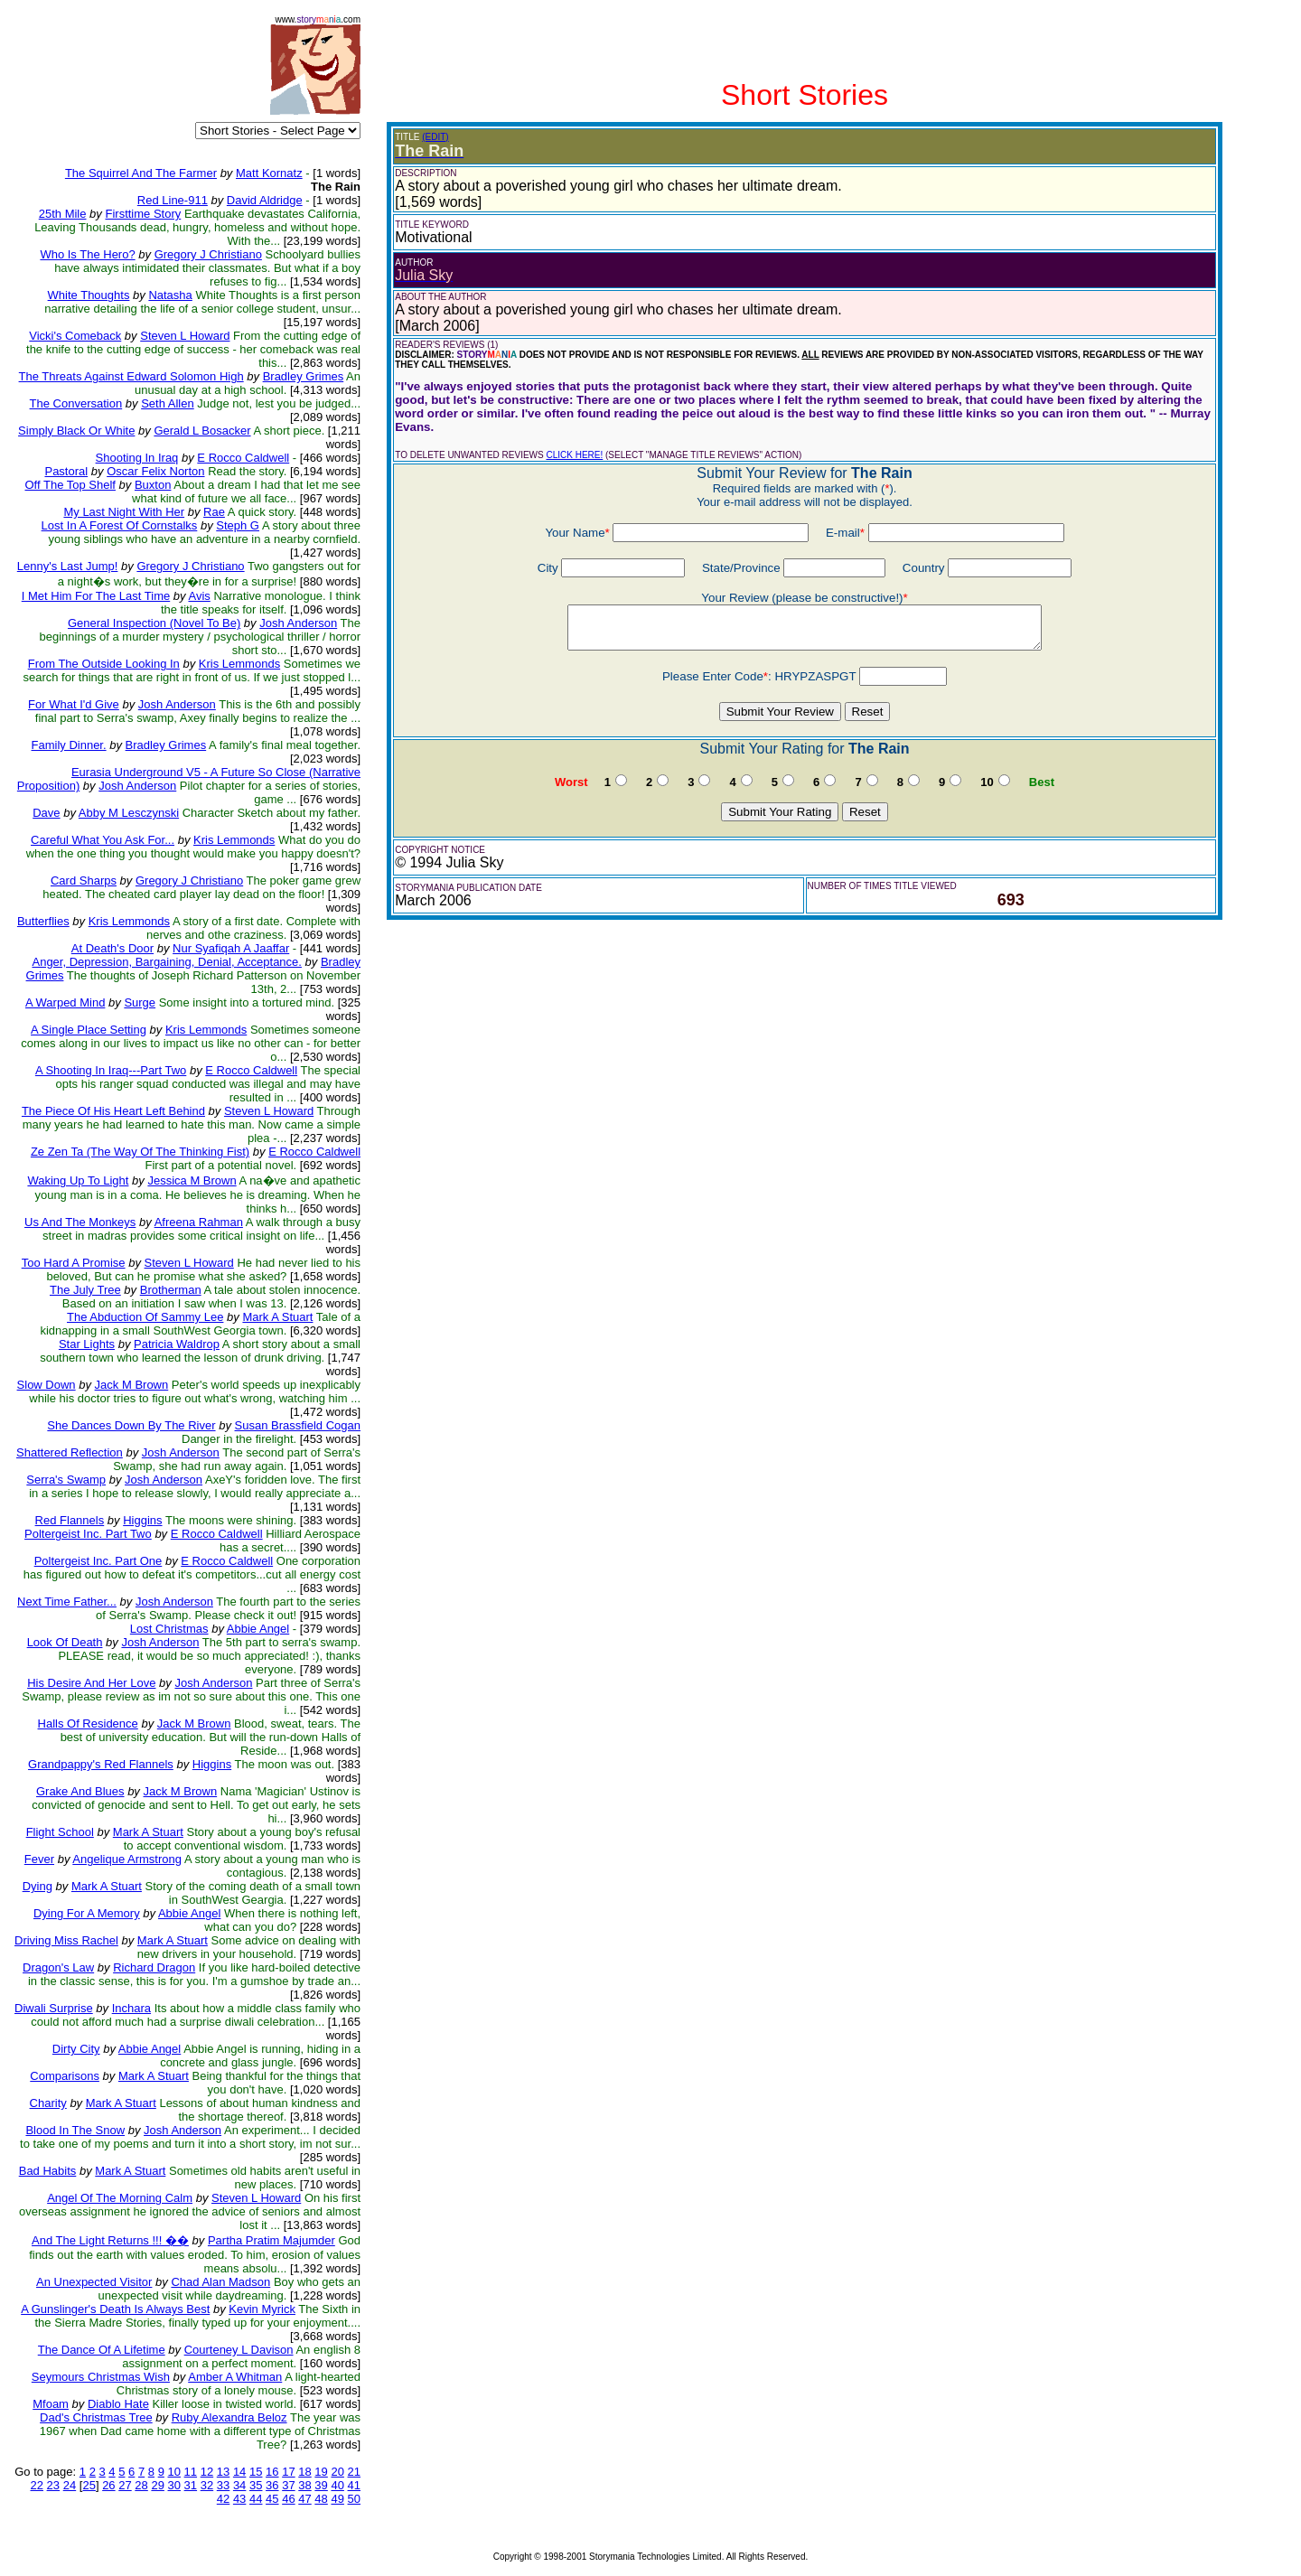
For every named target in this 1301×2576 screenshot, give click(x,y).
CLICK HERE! (574, 455)
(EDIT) (435, 137)
